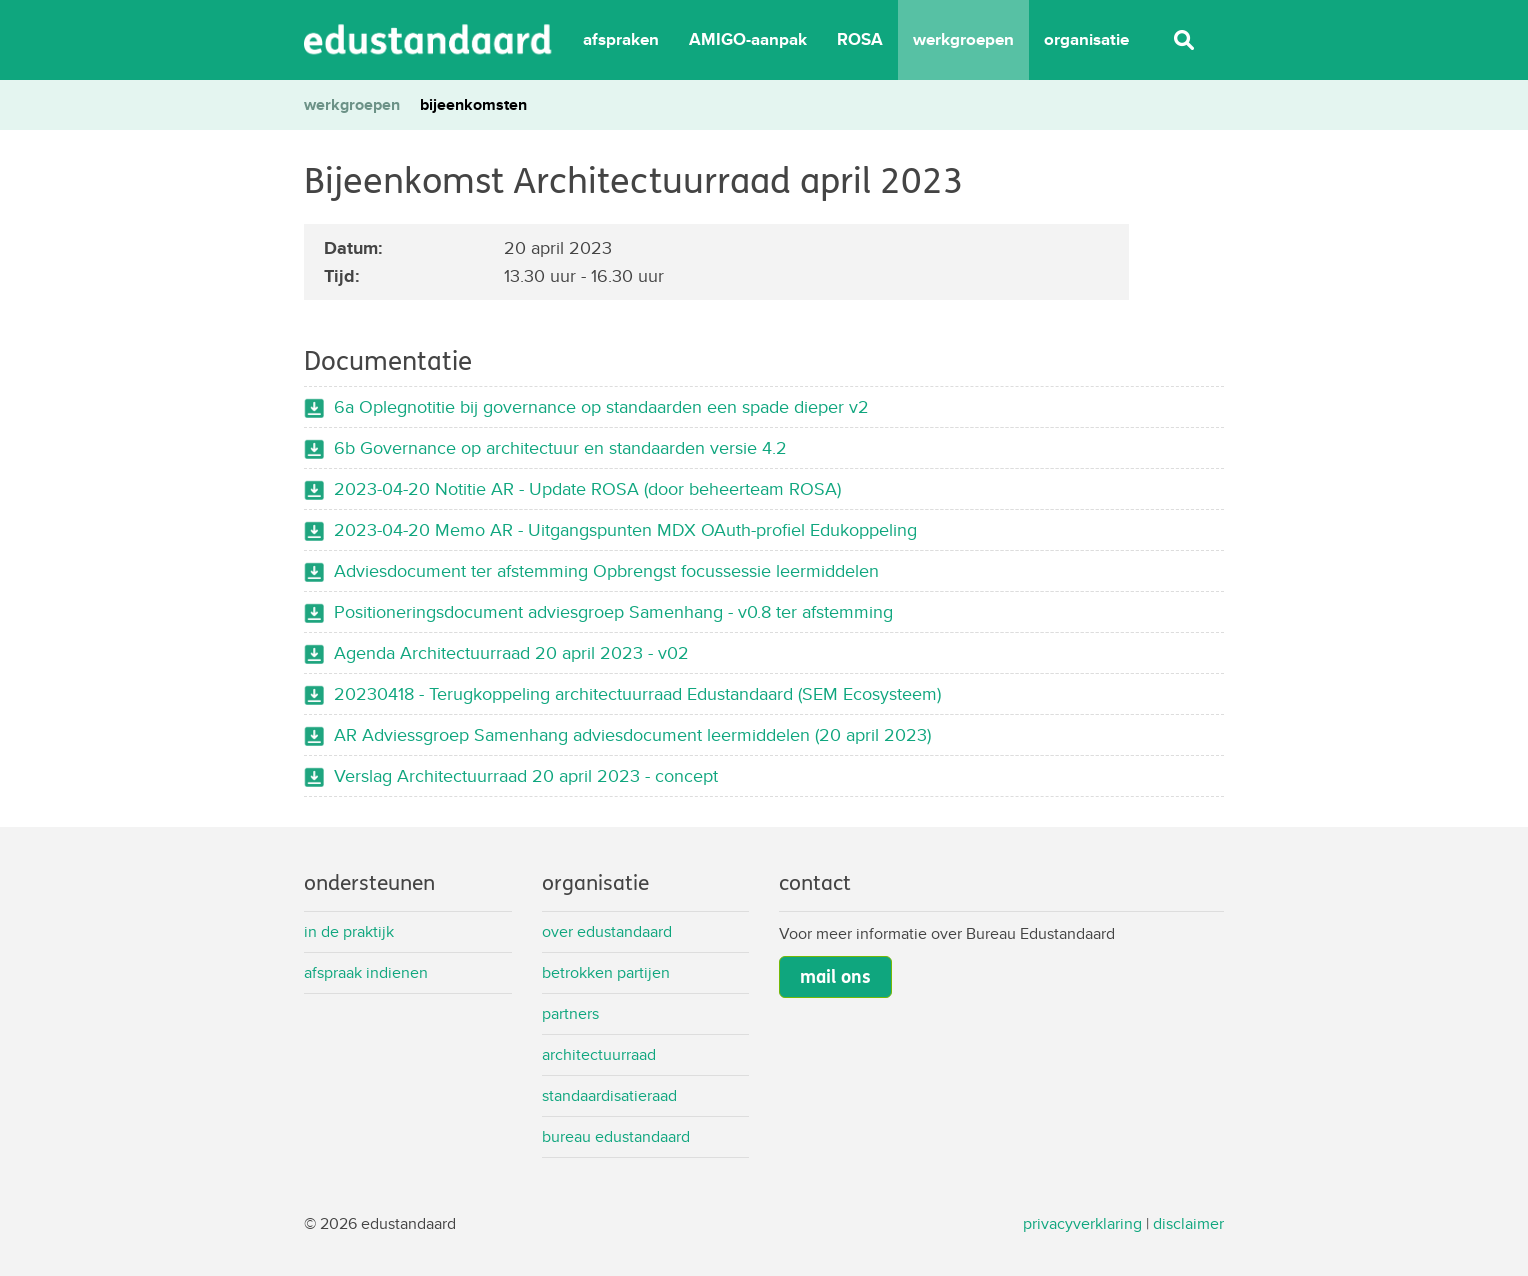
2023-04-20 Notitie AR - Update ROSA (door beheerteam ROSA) (587, 488)
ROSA (860, 39)
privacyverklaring (1082, 1223)
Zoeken (1184, 40)
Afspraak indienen (366, 972)
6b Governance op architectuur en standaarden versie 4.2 (560, 447)
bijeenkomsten (473, 104)
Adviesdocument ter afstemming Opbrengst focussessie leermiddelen (606, 570)
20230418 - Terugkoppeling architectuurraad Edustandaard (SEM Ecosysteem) (637, 693)
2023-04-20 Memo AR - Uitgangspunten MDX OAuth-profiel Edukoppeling (625, 529)
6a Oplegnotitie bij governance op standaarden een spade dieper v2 (601, 406)
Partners (570, 1013)
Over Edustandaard (607, 931)
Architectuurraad (599, 1054)
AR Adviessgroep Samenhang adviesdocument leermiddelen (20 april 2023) (632, 734)
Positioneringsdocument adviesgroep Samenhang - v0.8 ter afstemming (613, 611)
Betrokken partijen (606, 972)
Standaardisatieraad (609, 1095)
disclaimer (1188, 1223)
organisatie (1086, 39)
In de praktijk (349, 931)
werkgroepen (963, 39)
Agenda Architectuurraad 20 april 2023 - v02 (511, 652)
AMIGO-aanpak (748, 39)
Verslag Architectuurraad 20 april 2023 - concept (526, 775)
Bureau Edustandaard (616, 1136)
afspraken (621, 39)
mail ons (835, 977)
